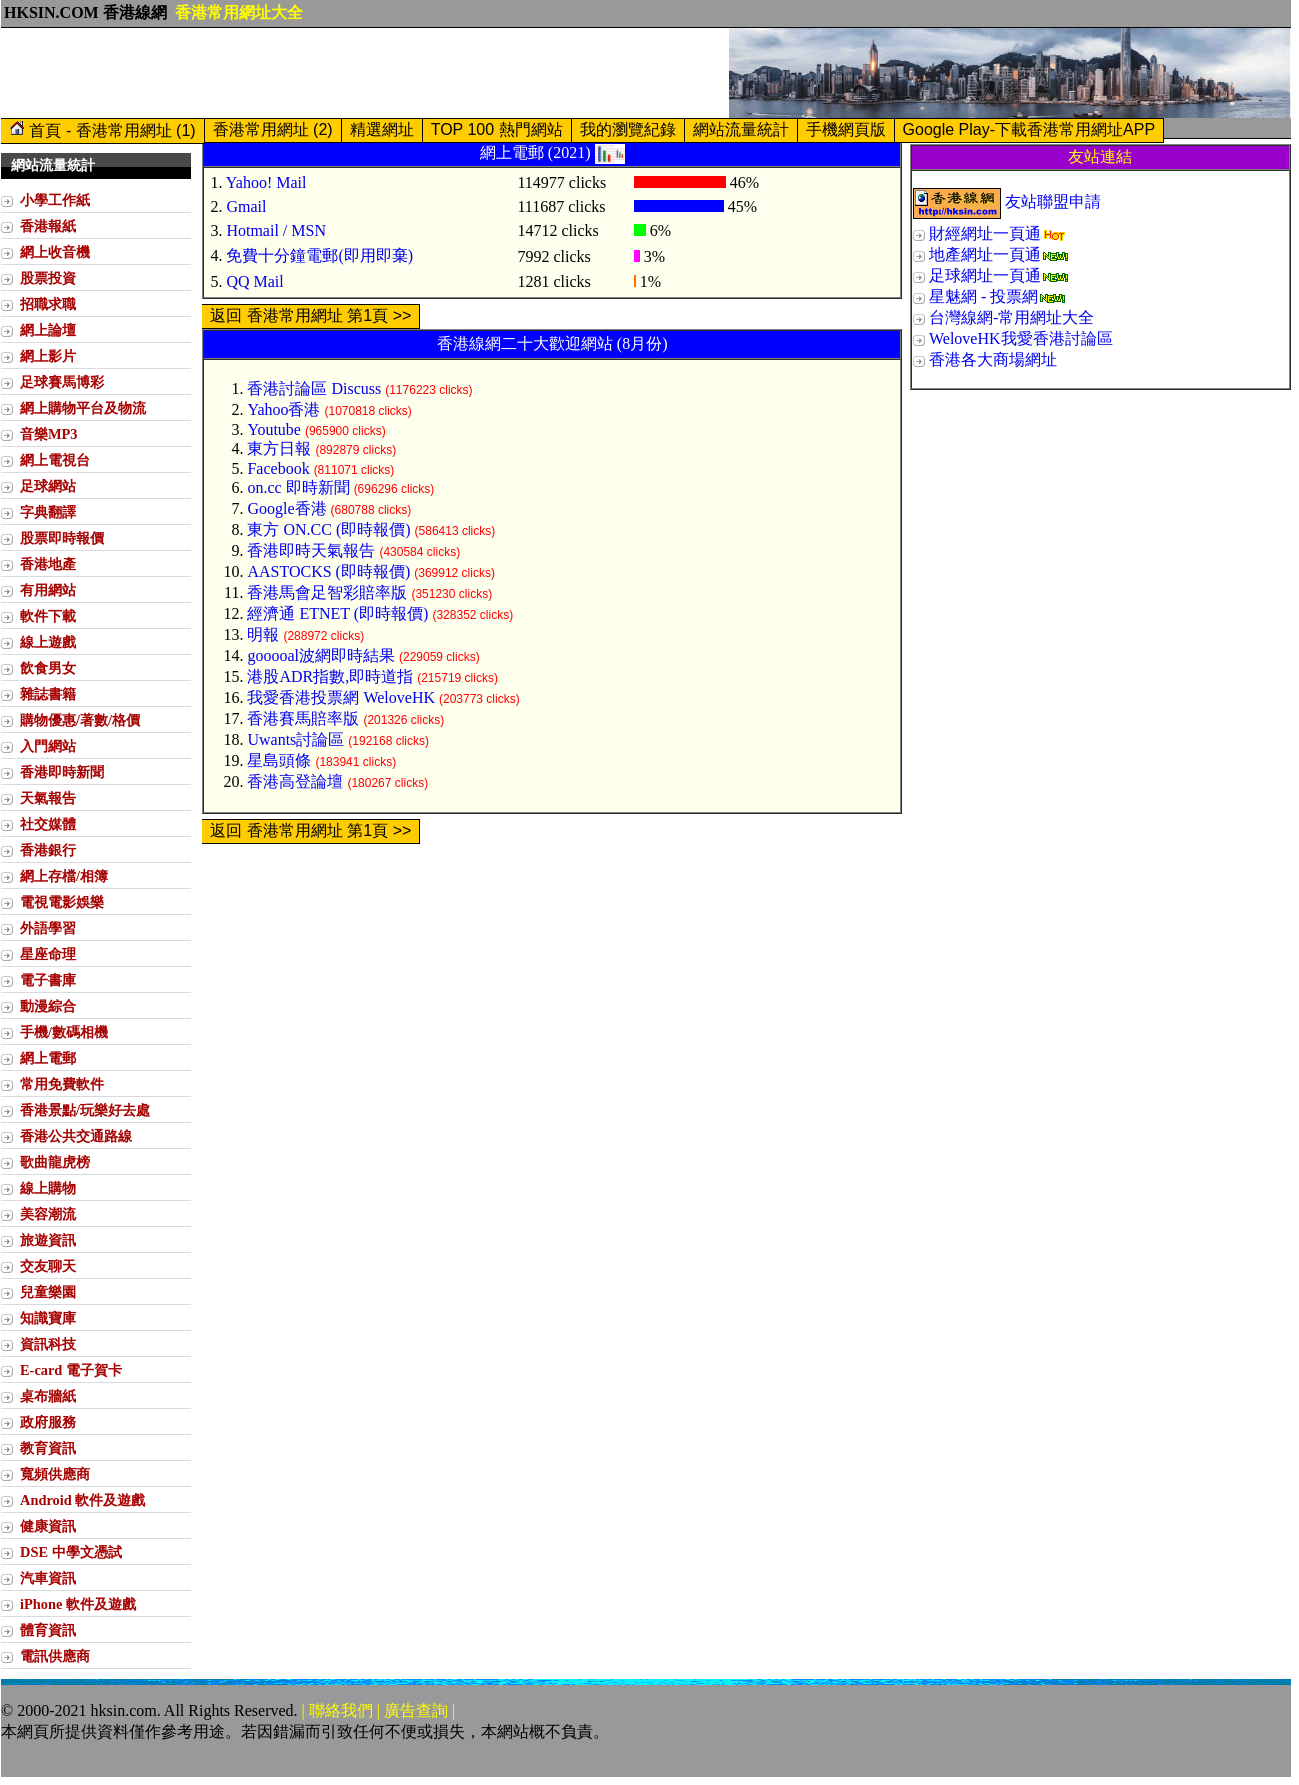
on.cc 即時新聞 (298, 487)
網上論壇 (48, 330)
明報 (263, 634)
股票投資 (48, 278)
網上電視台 (55, 460)
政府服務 (48, 1422)
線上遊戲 (48, 642)
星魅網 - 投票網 (983, 296)
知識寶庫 (48, 1318)
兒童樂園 (48, 1292)
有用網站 (48, 590)
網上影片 (48, 356)
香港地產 (48, 564)
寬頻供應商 (55, 1474)
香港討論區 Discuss (314, 388)
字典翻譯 (48, 512)
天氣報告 (48, 798)
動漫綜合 (48, 1006)
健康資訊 (48, 1526)
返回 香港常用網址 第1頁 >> (310, 315)
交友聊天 (48, 1266)
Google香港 (286, 508)
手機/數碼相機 (64, 1032)
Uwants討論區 (295, 739)
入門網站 (48, 746)
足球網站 (48, 486)
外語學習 (48, 928)
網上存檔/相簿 (64, 876)
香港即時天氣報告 (311, 550)
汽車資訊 (48, 1578)
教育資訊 (48, 1448)
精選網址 (382, 129)
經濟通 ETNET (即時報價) (337, 613)
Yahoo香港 (283, 409)
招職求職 (48, 304)
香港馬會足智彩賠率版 (327, 592)
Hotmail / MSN (276, 230)
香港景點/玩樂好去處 (85, 1110)
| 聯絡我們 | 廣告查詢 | (379, 1710)
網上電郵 (48, 1058)
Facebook (278, 468)
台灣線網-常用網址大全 (1011, 317)
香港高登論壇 (295, 781)
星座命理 (48, 954)
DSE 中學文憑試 (71, 1552)
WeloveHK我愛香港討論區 (1021, 338)
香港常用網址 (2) (273, 129)
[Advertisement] (365, 73)
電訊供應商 (55, 1656)
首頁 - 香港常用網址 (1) (102, 129)
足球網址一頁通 (985, 275)
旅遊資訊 (48, 1240)
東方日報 (279, 448)
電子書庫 (48, 980)
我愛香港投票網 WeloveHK (341, 697)
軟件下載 (48, 616)
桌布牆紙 (48, 1396)
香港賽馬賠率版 (303, 718)
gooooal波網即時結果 (321, 655)
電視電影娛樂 (62, 902)
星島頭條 (279, 760)
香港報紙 (48, 226)
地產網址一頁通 (985, 254)
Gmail (246, 206)
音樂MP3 (49, 434)
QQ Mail (254, 281)
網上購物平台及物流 (83, 408)
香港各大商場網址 (993, 359)
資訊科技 (48, 1344)
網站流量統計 (741, 129)
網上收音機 (55, 252)
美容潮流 (48, 1214)
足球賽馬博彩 (62, 382)
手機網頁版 (846, 129)
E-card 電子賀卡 (71, 1370)
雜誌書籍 (48, 694)
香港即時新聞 (62, 772)
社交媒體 (48, 824)
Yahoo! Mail (266, 182)
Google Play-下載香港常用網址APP (1029, 129)
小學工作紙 (55, 200)
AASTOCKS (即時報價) (328, 571)
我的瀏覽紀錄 (628, 129)
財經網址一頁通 (985, 233)
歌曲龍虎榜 (55, 1162)
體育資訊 (48, 1630)
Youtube (274, 429)
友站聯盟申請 (1053, 201)
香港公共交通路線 (76, 1136)
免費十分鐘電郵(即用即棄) (319, 255)
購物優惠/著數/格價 (80, 720)
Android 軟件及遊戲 (82, 1500)
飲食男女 (48, 668)
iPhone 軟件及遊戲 (78, 1604)
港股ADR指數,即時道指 (330, 676)
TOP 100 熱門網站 (497, 129)
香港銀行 (48, 850)
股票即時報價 (62, 538)
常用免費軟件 (62, 1084)
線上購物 (48, 1188)
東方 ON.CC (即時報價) (328, 529)
